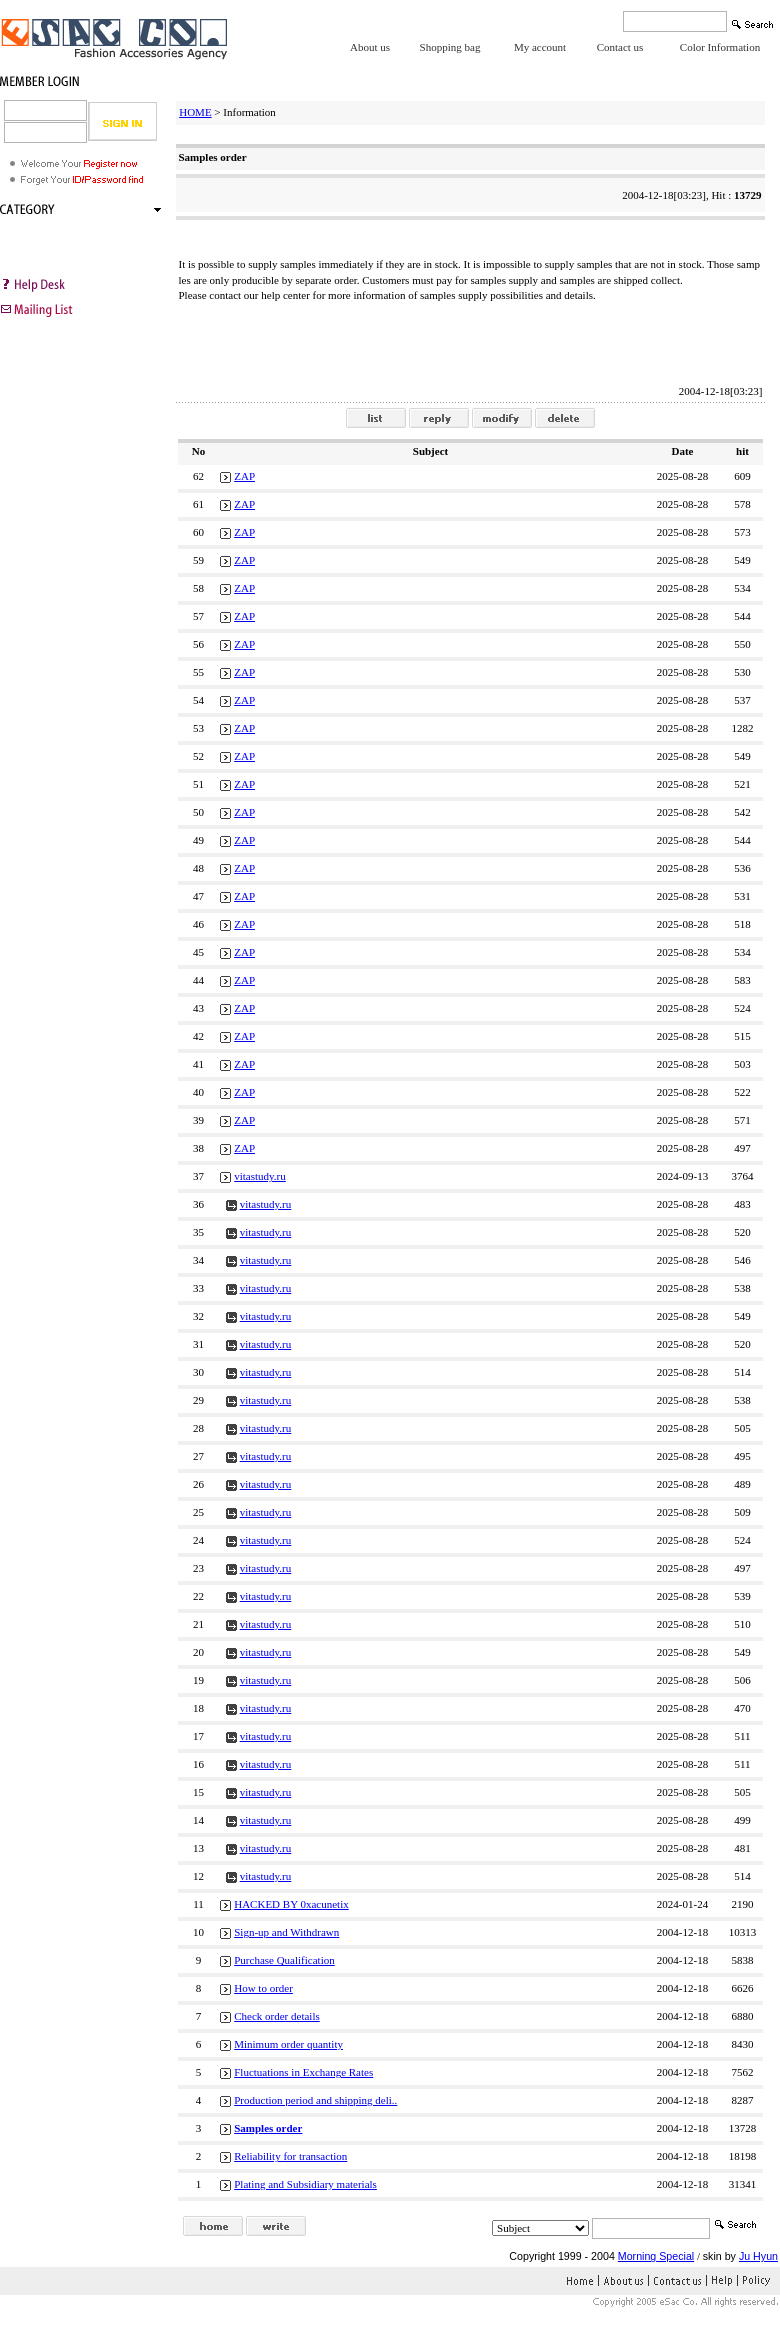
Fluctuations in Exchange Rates (303, 2072)
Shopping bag (450, 47)
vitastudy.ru (260, 1176)
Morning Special (656, 2256)
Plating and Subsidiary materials (305, 2184)
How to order (263, 1988)
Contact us (620, 47)
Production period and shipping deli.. (315, 2100)
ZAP (244, 476)
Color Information (720, 47)
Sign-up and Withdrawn (286, 1932)
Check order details (277, 2016)
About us (370, 47)
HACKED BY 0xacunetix (291, 1904)
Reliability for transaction (290, 2156)
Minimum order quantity (288, 2044)
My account (540, 47)
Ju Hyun (758, 2256)
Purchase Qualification (284, 1960)
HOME (195, 112)
